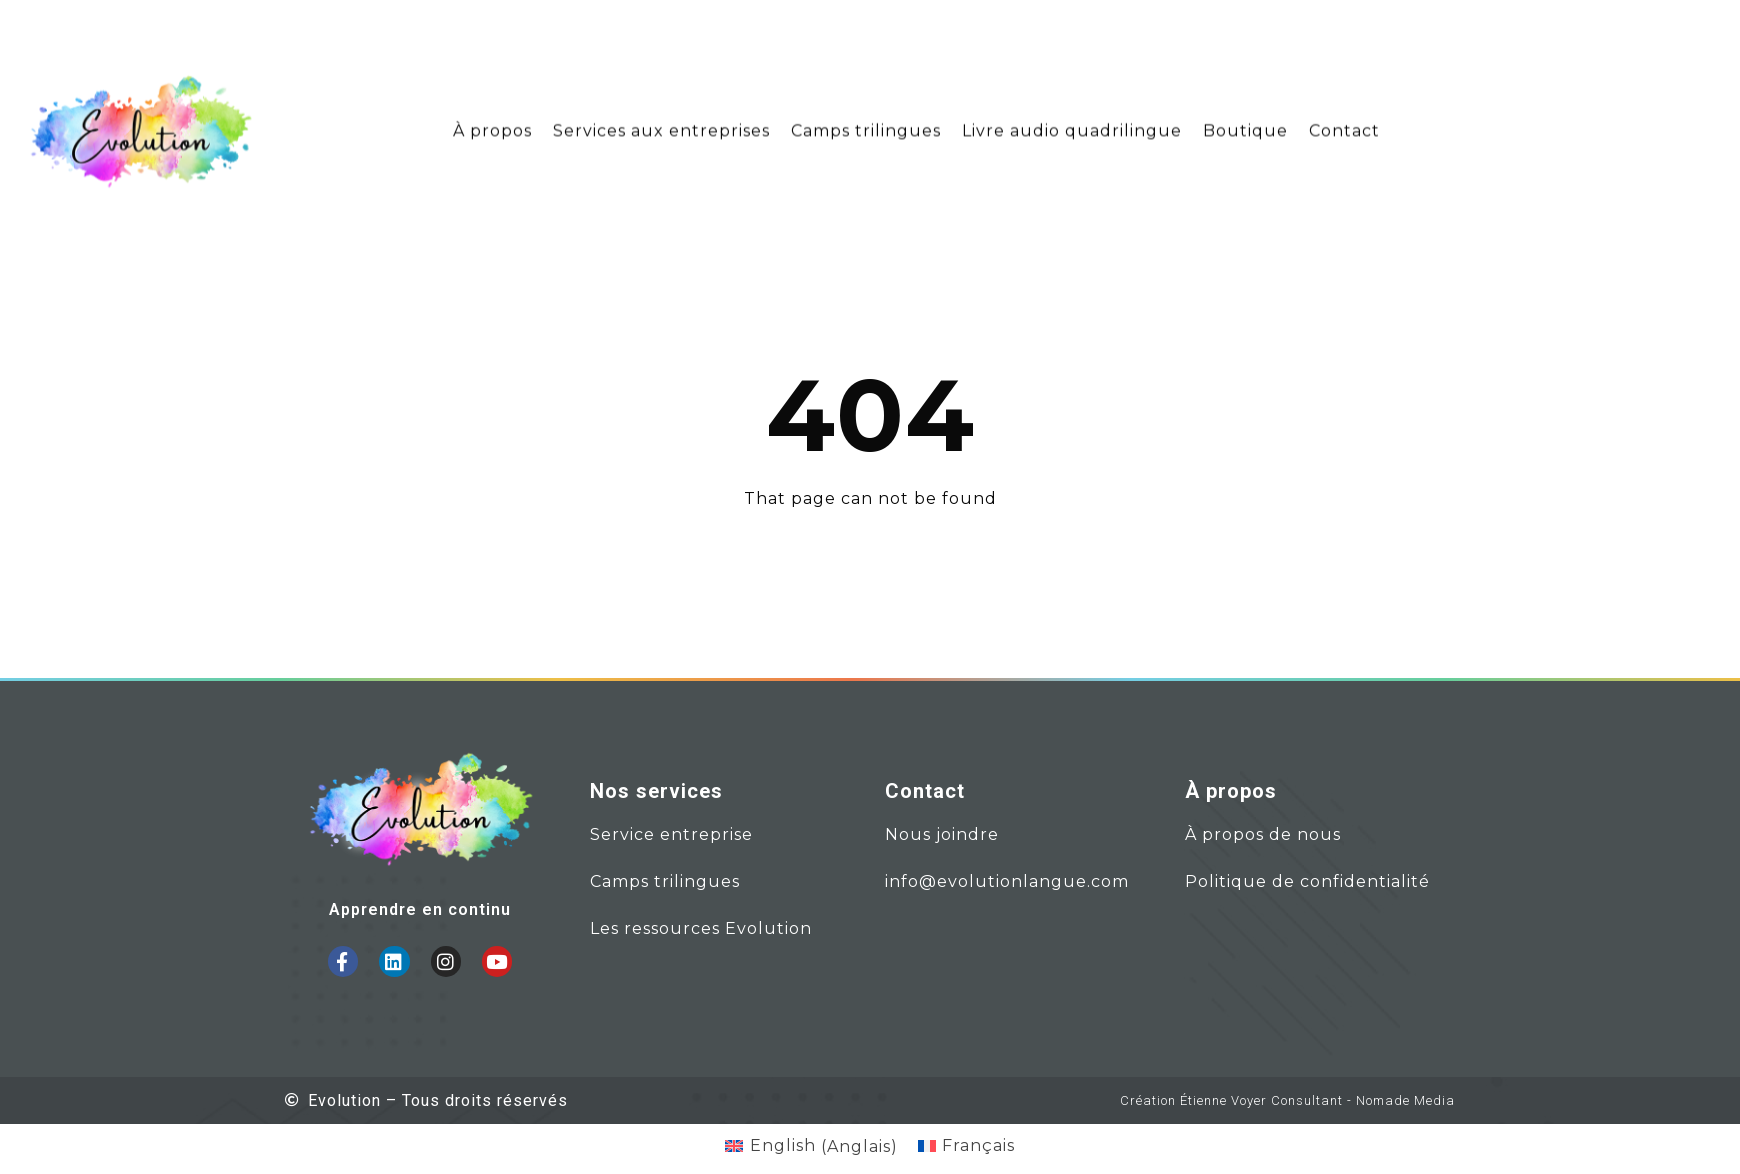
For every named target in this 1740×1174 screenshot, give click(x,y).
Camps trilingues (866, 124)
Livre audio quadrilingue (1072, 124)
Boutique (1245, 124)
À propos (492, 124)
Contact (1344, 124)
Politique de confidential (1296, 881)
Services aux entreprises (661, 124)
